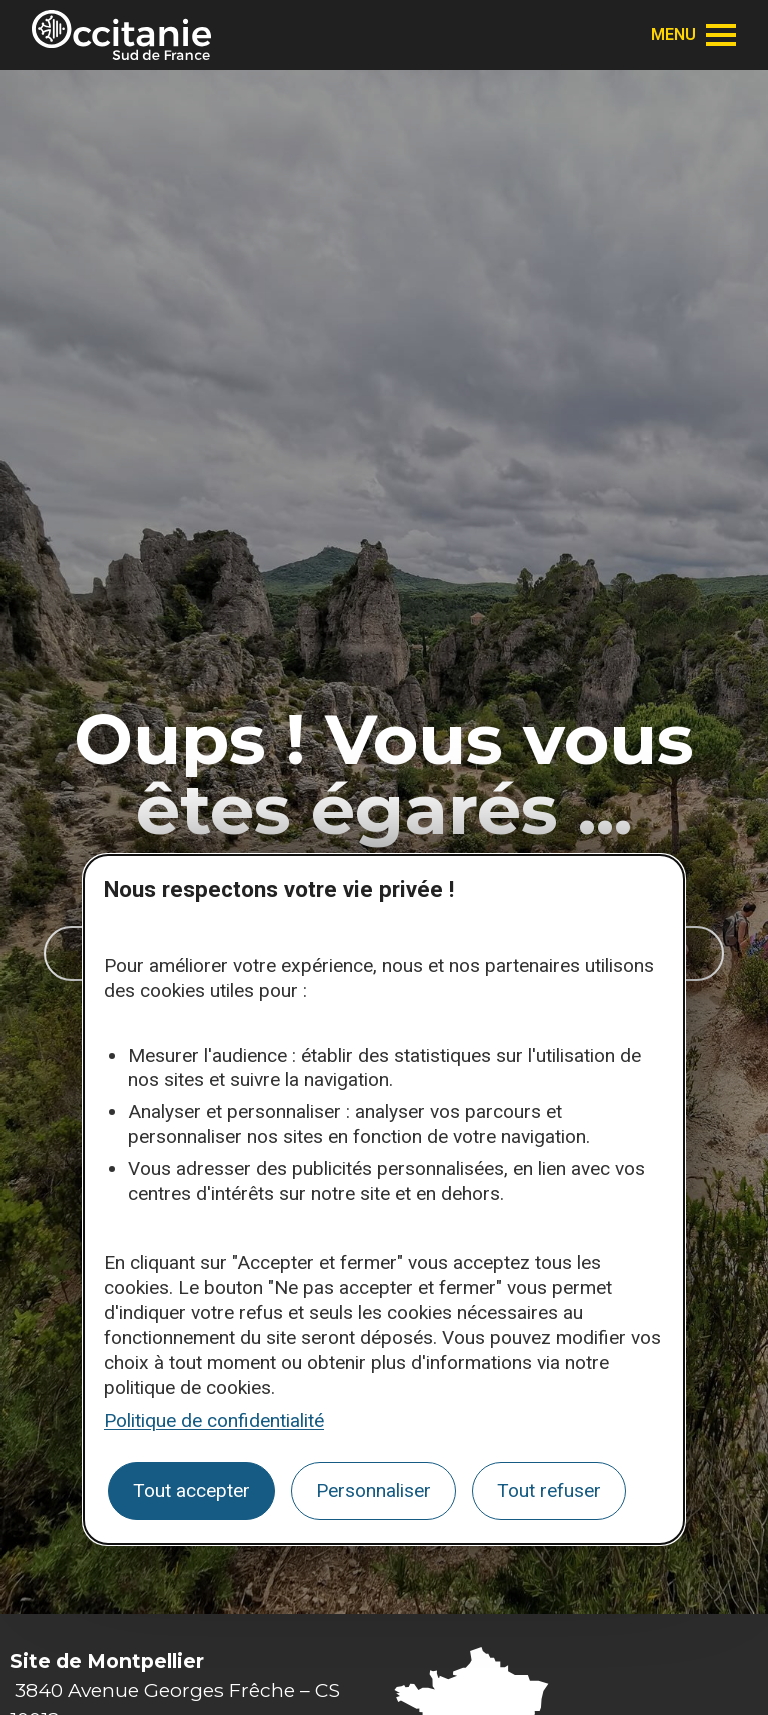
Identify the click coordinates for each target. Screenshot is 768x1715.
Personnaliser (373, 1490)
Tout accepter (191, 1490)
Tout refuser (549, 1490)
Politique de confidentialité (214, 1420)
